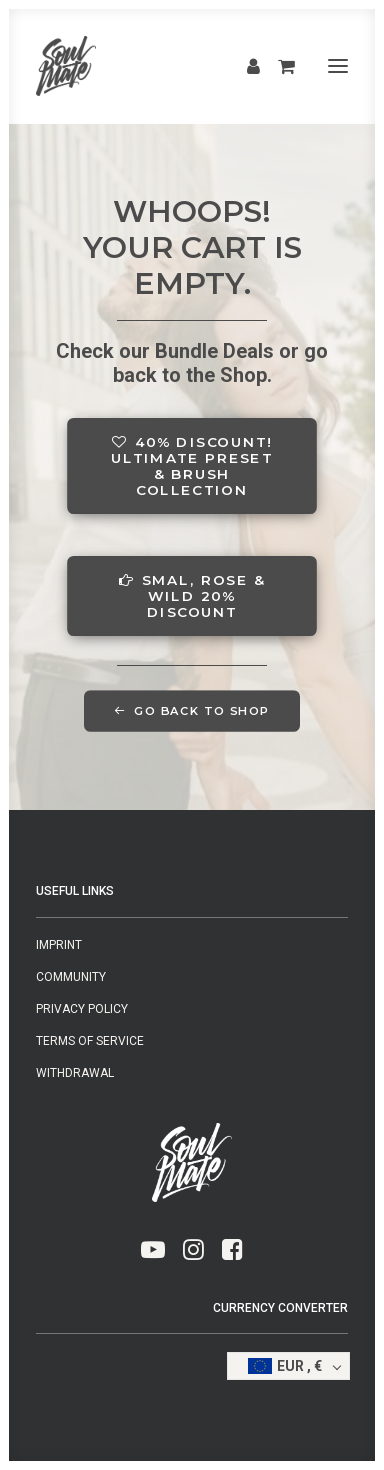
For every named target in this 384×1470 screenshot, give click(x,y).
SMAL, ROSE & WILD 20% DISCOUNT (194, 596)
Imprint (59, 945)
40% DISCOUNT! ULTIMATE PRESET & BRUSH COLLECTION (194, 466)
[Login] (244, 66)
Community (71, 977)
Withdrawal (75, 1073)
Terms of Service (90, 1041)
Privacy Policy (82, 1009)
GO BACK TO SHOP (191, 711)
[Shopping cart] (277, 66)
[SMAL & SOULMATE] (66, 66)
